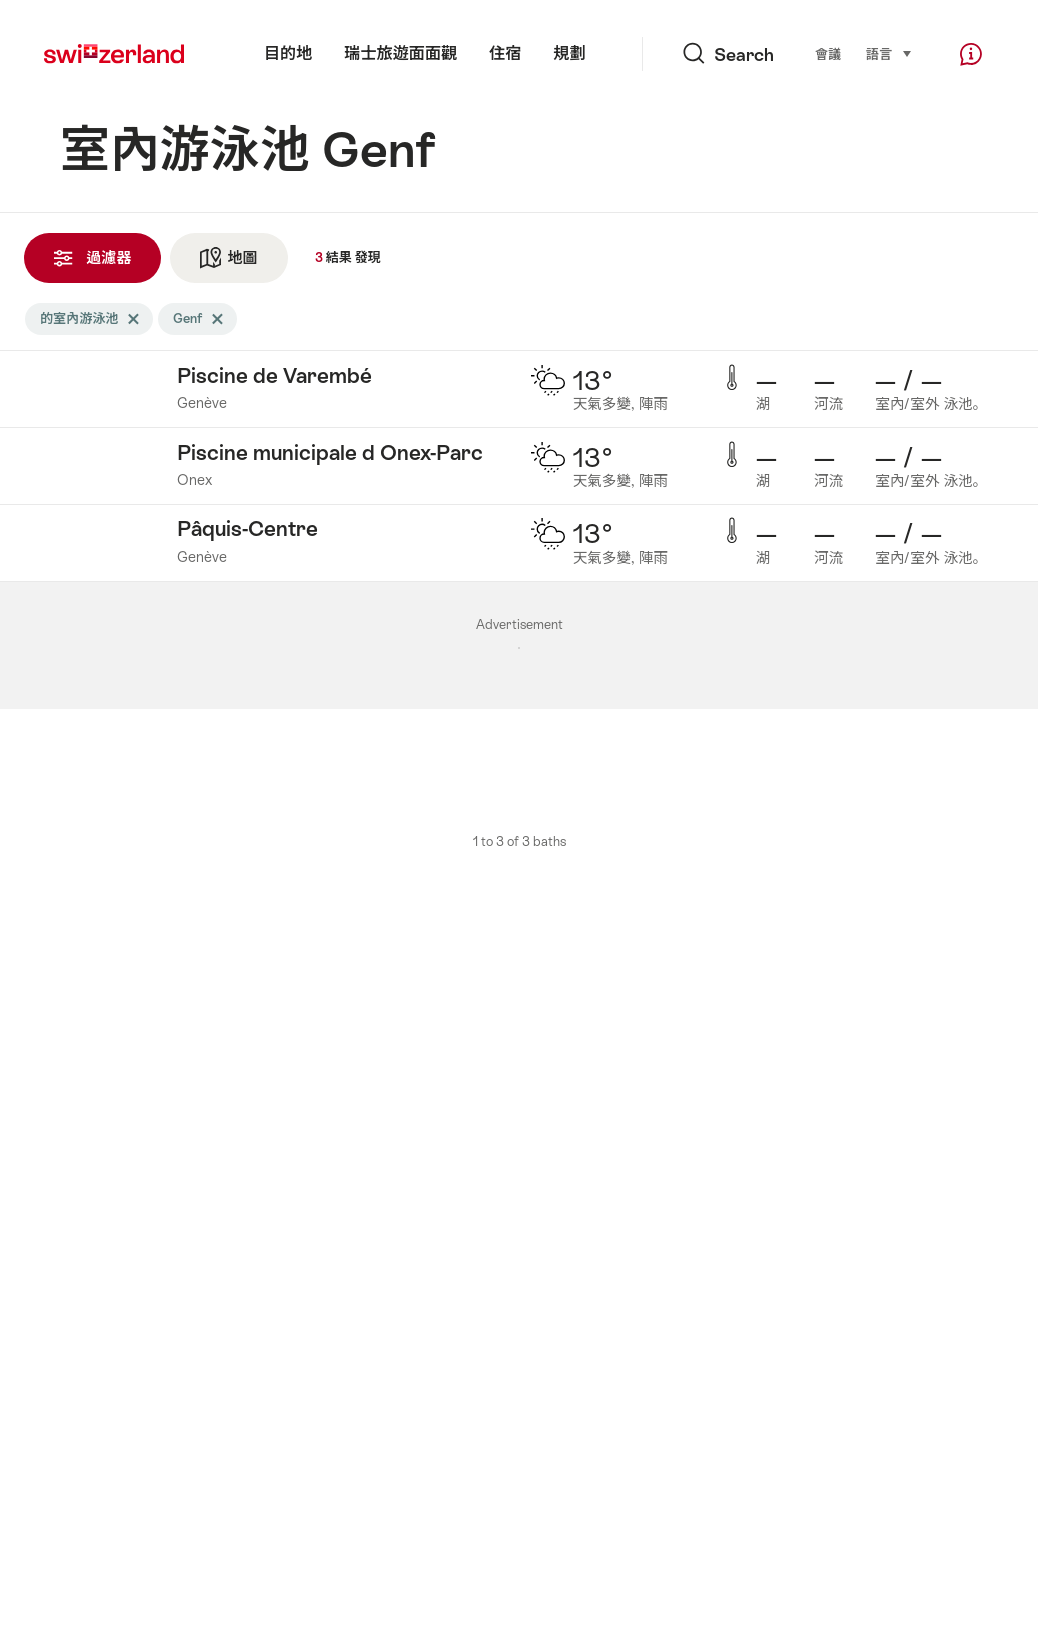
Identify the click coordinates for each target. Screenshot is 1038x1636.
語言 (889, 53)
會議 (828, 54)
